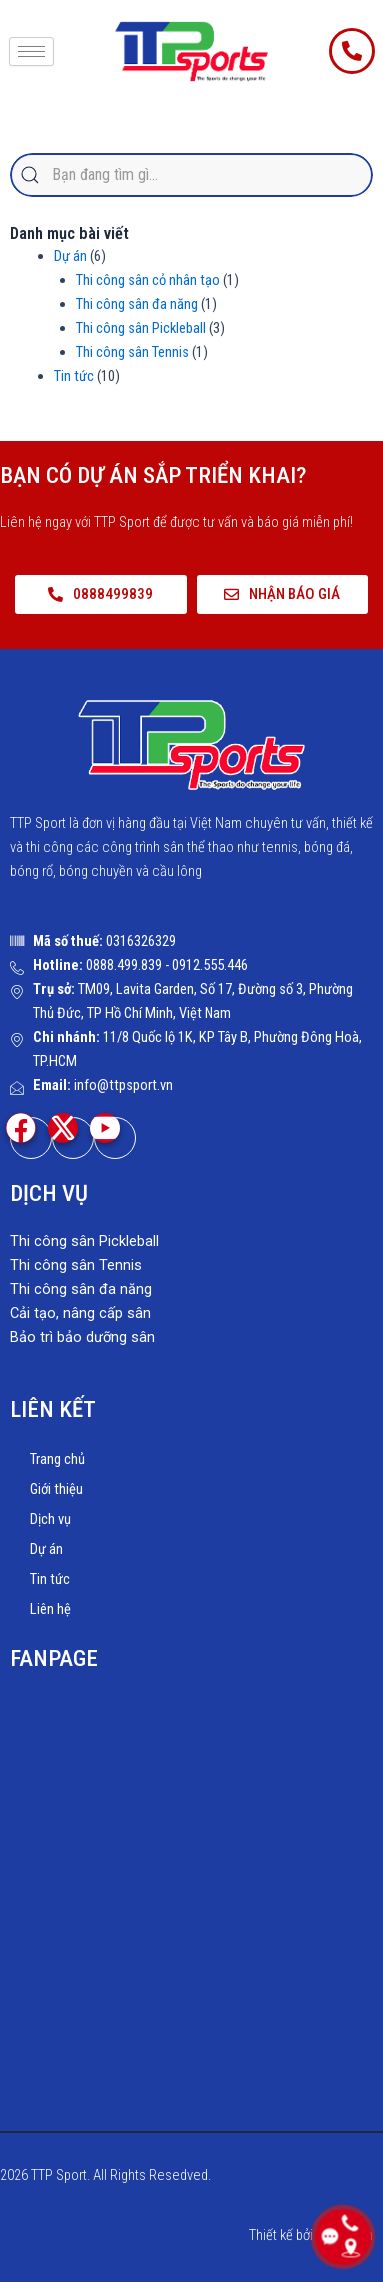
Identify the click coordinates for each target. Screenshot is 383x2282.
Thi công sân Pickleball (141, 328)
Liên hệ (50, 1609)
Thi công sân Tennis (132, 352)
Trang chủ (57, 1459)
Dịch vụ (50, 1519)
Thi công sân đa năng (137, 304)
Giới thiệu (56, 1489)
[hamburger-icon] (31, 51)
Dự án (70, 256)
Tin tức (74, 376)
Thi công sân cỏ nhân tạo (148, 280)
